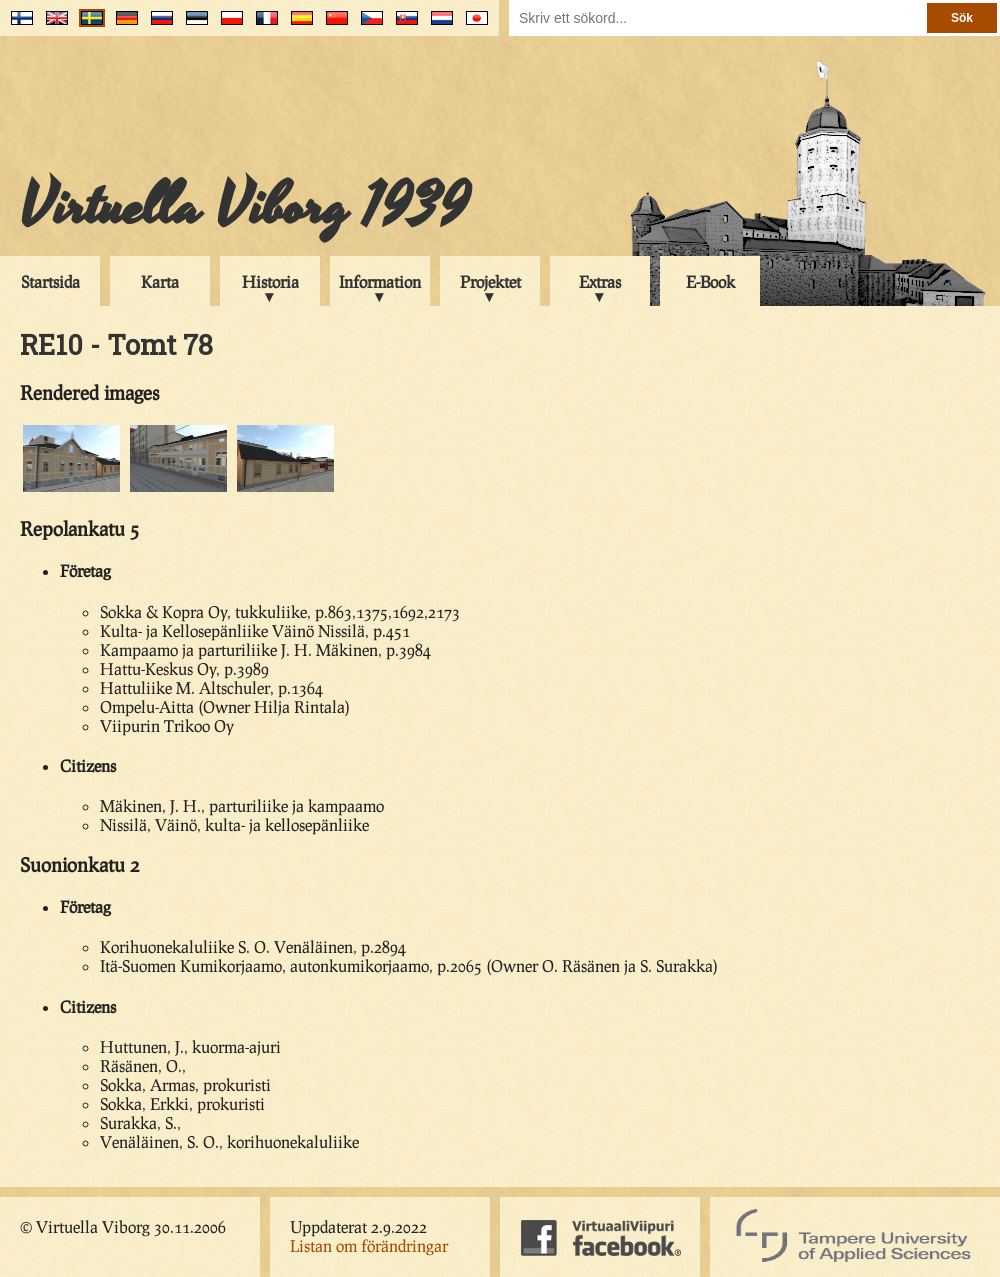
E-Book (710, 281)
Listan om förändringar (369, 1245)
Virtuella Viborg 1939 (244, 207)
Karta (160, 281)
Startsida (50, 281)
